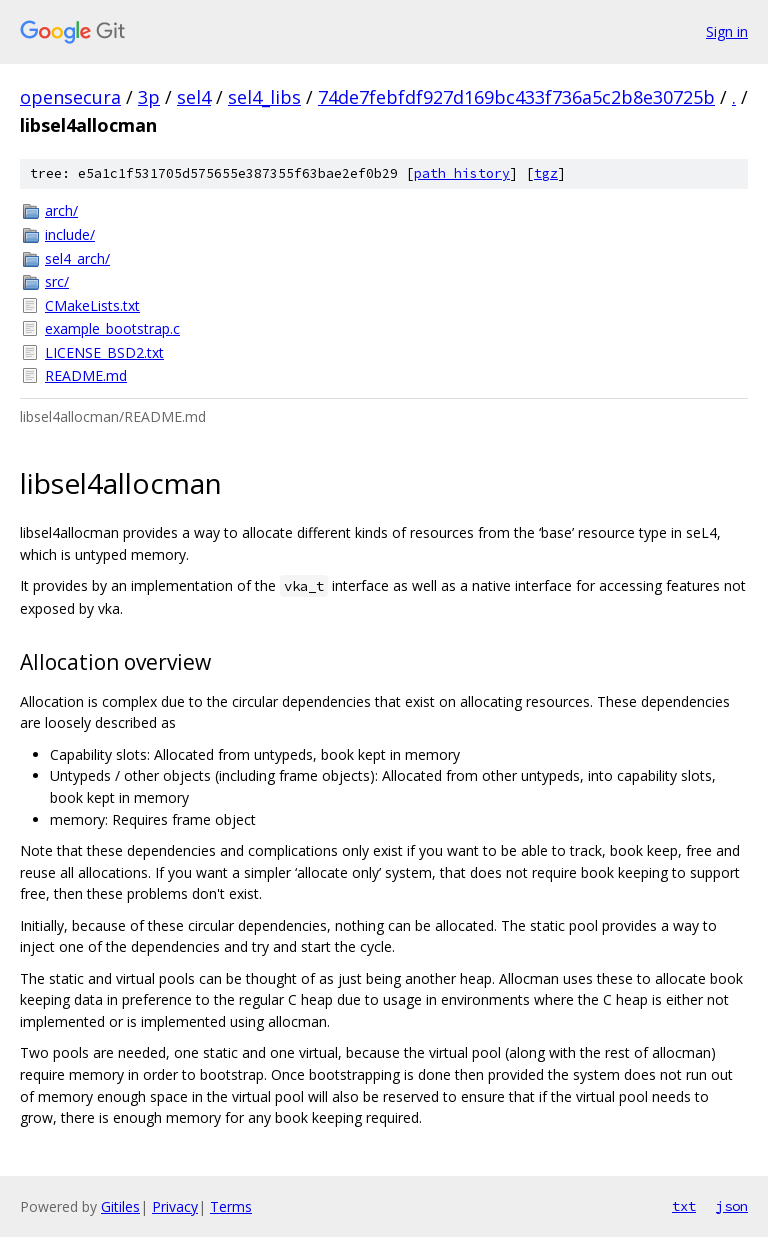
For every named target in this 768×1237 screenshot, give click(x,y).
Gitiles (120, 1206)
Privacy (175, 1206)
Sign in (727, 31)
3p (149, 97)
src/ (57, 281)
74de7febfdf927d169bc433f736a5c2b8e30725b (516, 97)
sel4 (194, 97)
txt (684, 1206)
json (732, 1206)
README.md (86, 375)
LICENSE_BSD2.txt (104, 352)
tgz (546, 173)
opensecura (70, 97)
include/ (70, 234)
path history (462, 173)
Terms (231, 1206)
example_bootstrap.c (112, 328)
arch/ (61, 210)
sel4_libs (264, 97)
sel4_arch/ (77, 258)
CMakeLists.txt (92, 305)
